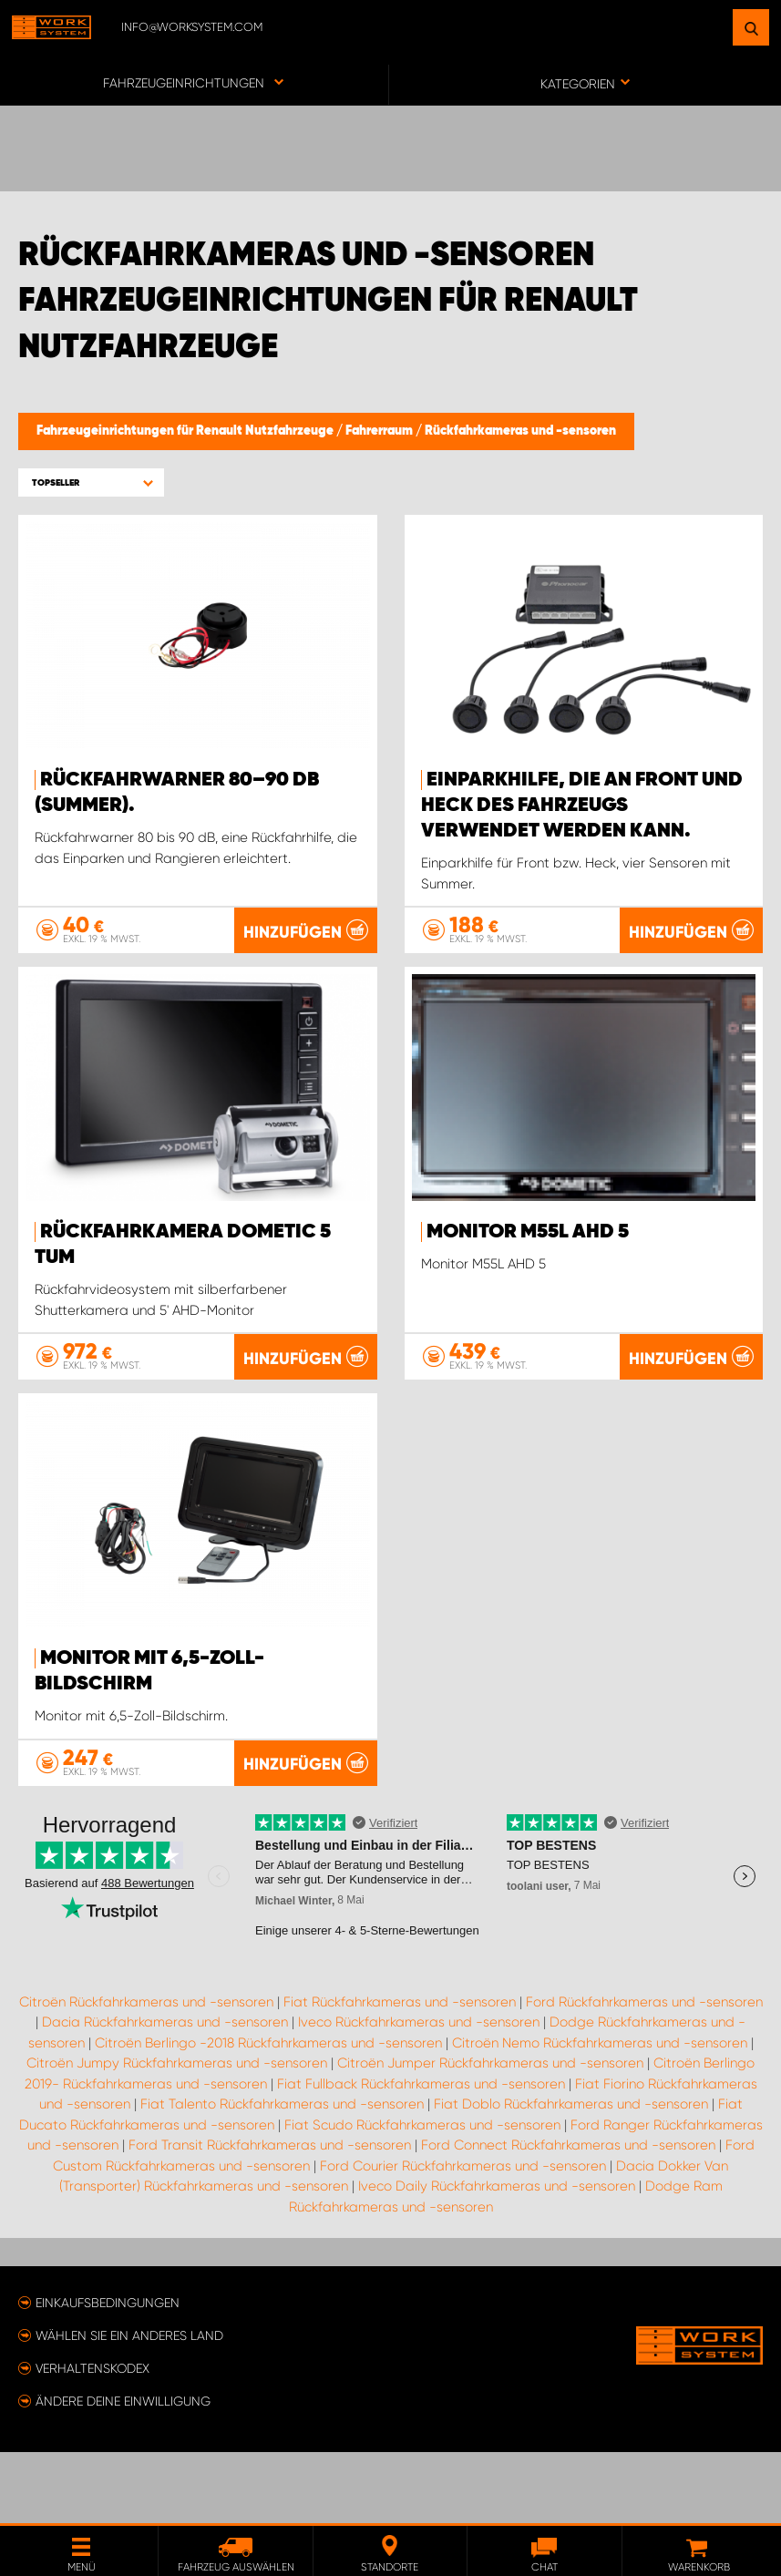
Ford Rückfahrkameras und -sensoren (644, 2073)
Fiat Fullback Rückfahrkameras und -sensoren (421, 2155)
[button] (91, 482)
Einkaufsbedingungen (108, 2373)
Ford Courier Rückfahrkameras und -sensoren (463, 2237)
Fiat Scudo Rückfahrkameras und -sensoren (422, 2196)
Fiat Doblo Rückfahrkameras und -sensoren (571, 2175)
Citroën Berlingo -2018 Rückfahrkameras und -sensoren (268, 2114)
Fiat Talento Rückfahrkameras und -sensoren (282, 2175)
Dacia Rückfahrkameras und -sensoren (165, 2093)
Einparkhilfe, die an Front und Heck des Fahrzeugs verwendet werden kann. (582, 805)
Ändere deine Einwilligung (123, 2472)
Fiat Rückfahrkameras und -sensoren (399, 2073)
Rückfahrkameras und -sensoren (520, 431)
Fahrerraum (380, 431)
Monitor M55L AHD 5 (527, 1232)
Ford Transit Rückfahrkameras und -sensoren (269, 2216)
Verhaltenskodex (92, 2439)
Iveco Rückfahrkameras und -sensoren (419, 2093)
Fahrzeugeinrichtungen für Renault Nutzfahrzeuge (186, 431)
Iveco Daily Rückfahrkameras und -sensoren (496, 2257)
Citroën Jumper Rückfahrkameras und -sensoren (490, 2134)
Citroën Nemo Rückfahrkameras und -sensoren (599, 2114)
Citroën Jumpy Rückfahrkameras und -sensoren (176, 2134)
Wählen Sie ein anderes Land (129, 2406)
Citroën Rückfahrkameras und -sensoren (146, 2073)
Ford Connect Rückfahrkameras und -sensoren (568, 2216)
